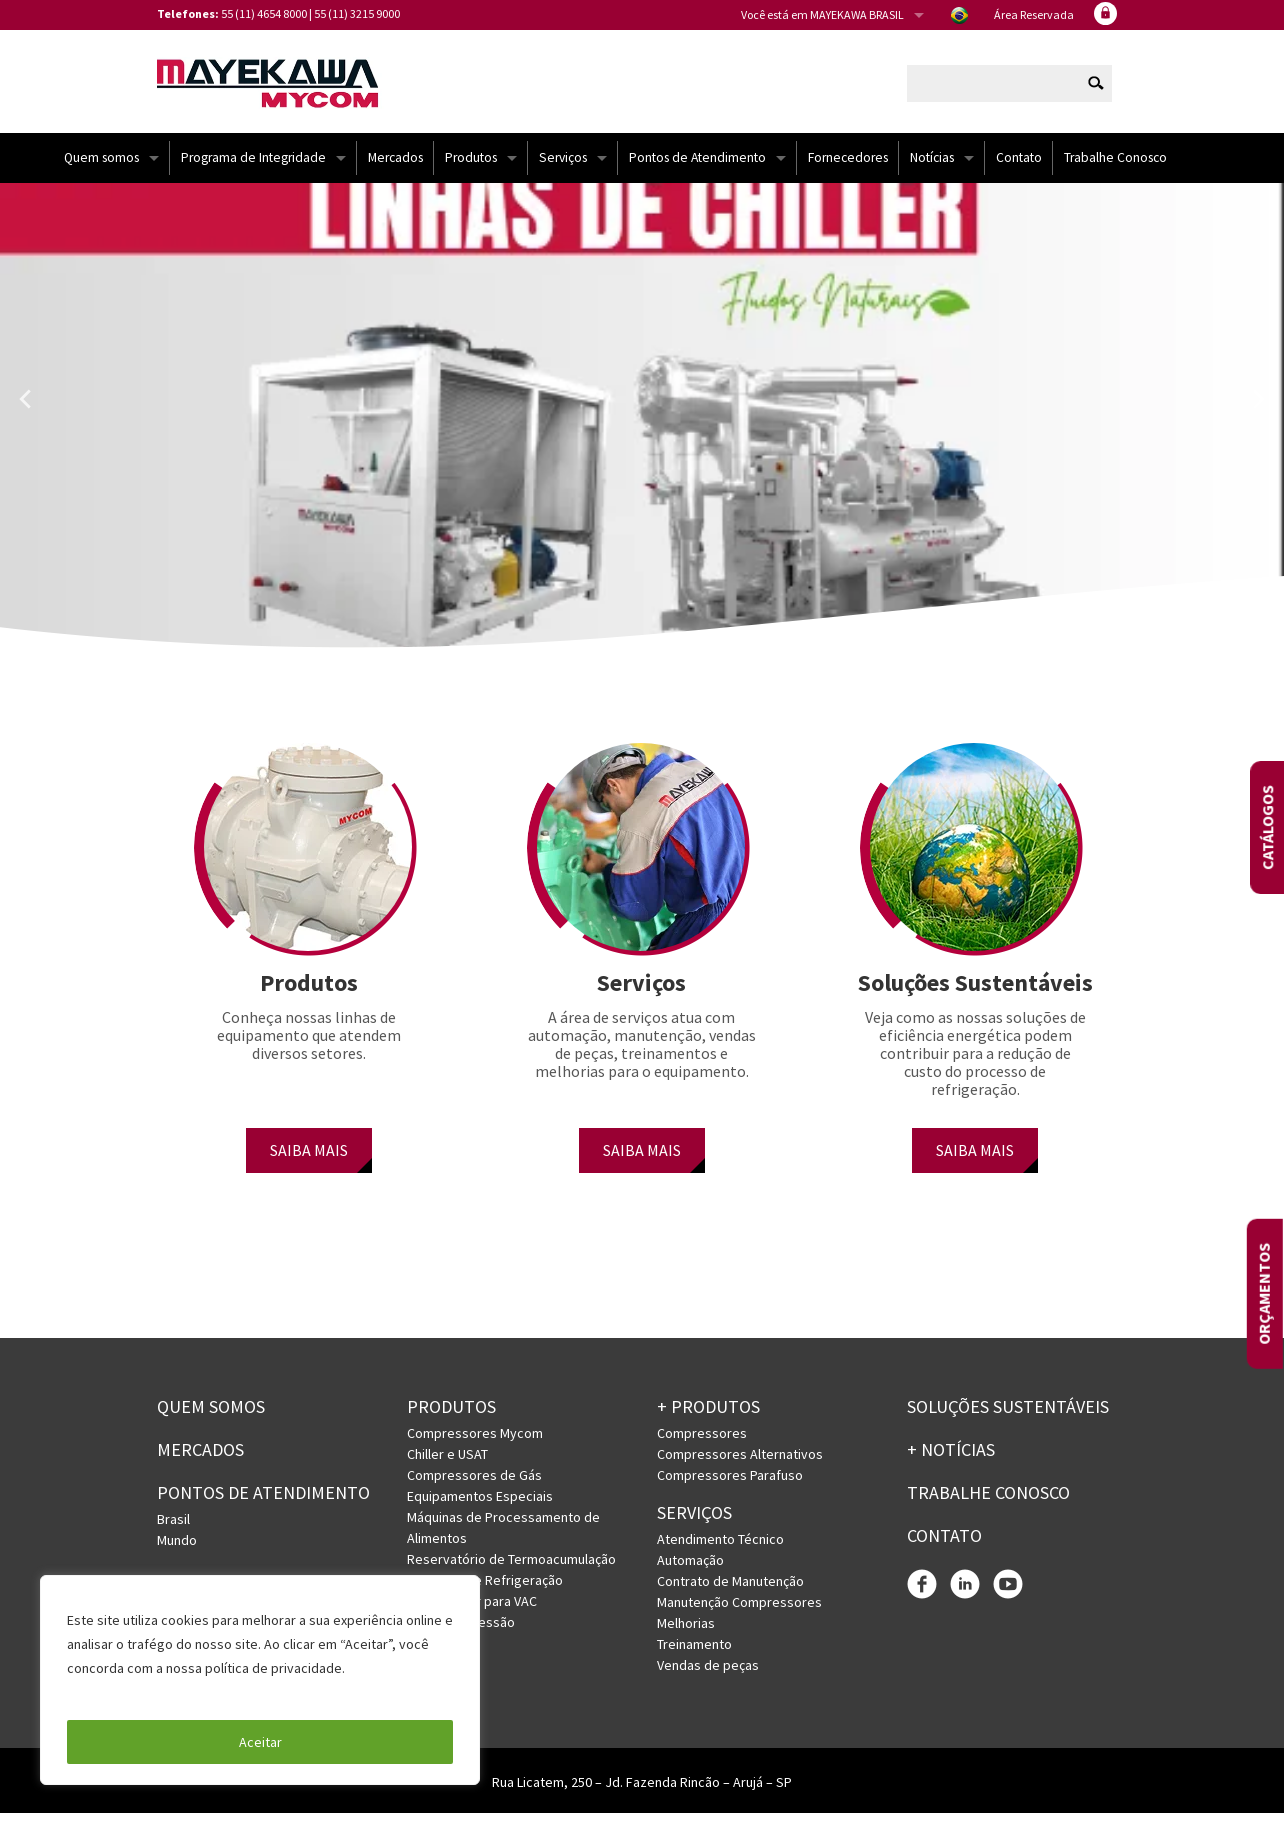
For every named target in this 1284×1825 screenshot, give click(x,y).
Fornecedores (848, 169)
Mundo (177, 1551)
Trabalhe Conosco (1115, 169)
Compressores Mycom (475, 1445)
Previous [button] (25, 411)
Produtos (471, 169)
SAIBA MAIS (309, 1162)
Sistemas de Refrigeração (485, 1592)
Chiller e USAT (447, 1466)
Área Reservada (1034, 14)
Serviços (563, 169)
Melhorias (686, 1635)
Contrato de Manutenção (730, 1593)
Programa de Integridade (253, 169)
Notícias (932, 169)
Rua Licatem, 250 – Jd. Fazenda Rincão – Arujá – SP (642, 1794)
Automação (690, 1572)
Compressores (702, 1445)
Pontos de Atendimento (697, 169)
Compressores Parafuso (730, 1487)
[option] (642, 435)
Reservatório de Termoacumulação (511, 1571)
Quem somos (101, 169)
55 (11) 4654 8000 (264, 13)
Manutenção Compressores (739, 1614)
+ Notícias (951, 1461)
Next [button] (1259, 411)
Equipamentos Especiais (480, 1508)
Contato (1019, 169)
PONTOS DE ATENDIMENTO (263, 1504)
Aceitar (260, 1742)
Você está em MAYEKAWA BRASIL (822, 14)
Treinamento (694, 1656)
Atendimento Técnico (720, 1551)
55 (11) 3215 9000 (357, 13)
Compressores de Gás (474, 1487)
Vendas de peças (708, 1677)
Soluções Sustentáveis (1008, 1418)
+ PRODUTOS (708, 1418)
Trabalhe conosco (988, 1504)
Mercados (395, 169)
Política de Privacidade (139, 1692)
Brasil (173, 1530)
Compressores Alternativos (740, 1466)
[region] (260, 1680)
